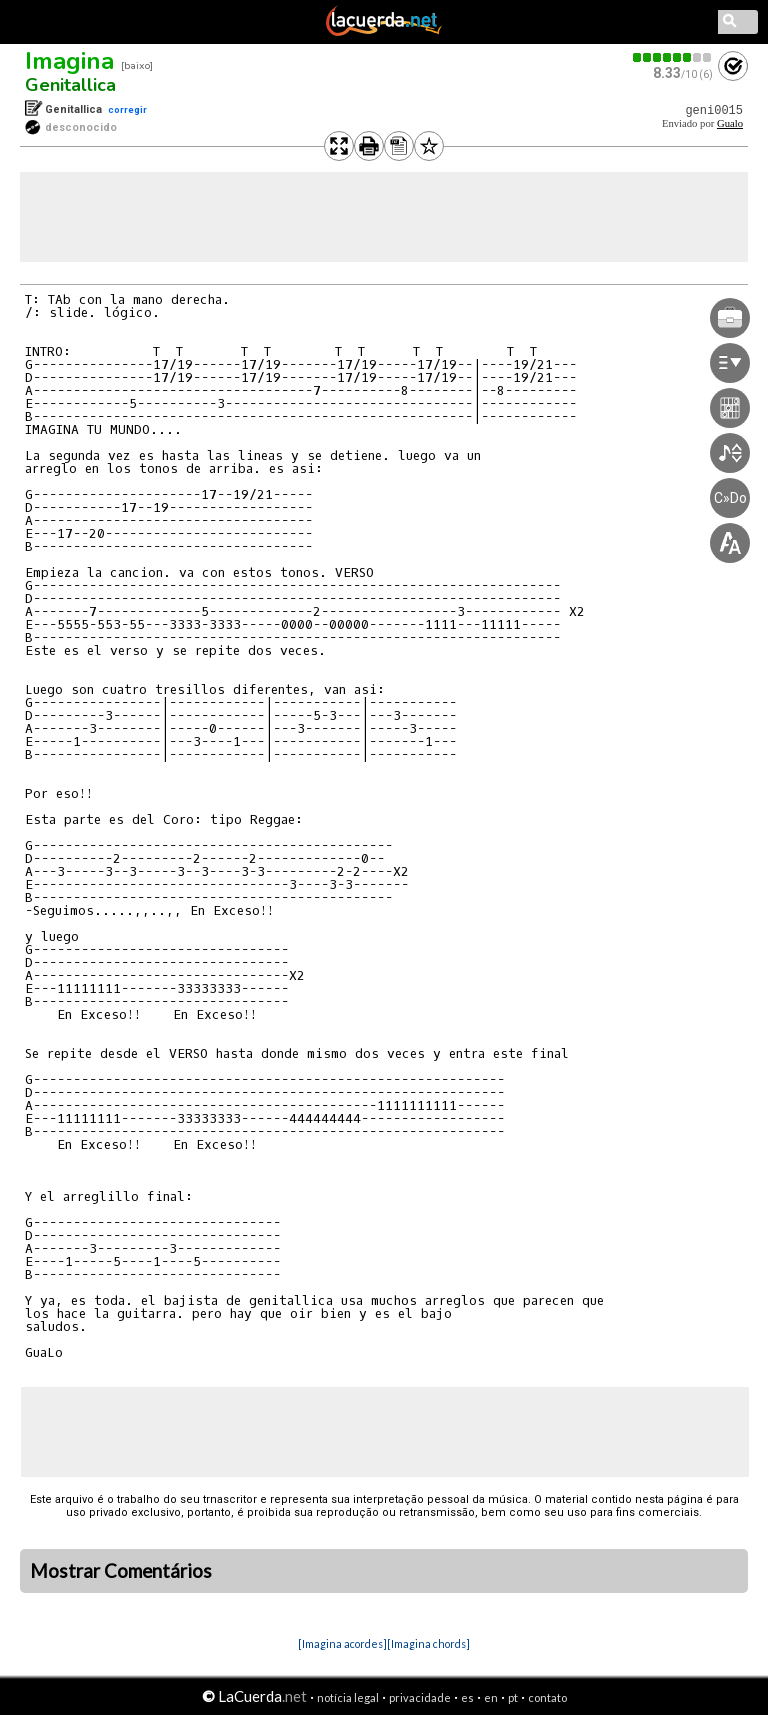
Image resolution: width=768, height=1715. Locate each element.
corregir (127, 109)
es (467, 1697)
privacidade (420, 1697)
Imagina (69, 61)
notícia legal (348, 1697)
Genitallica (70, 85)
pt (513, 1697)
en (491, 1697)
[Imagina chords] (428, 1643)
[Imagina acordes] (342, 1643)
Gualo (730, 123)
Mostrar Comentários (121, 1571)
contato (547, 1697)
